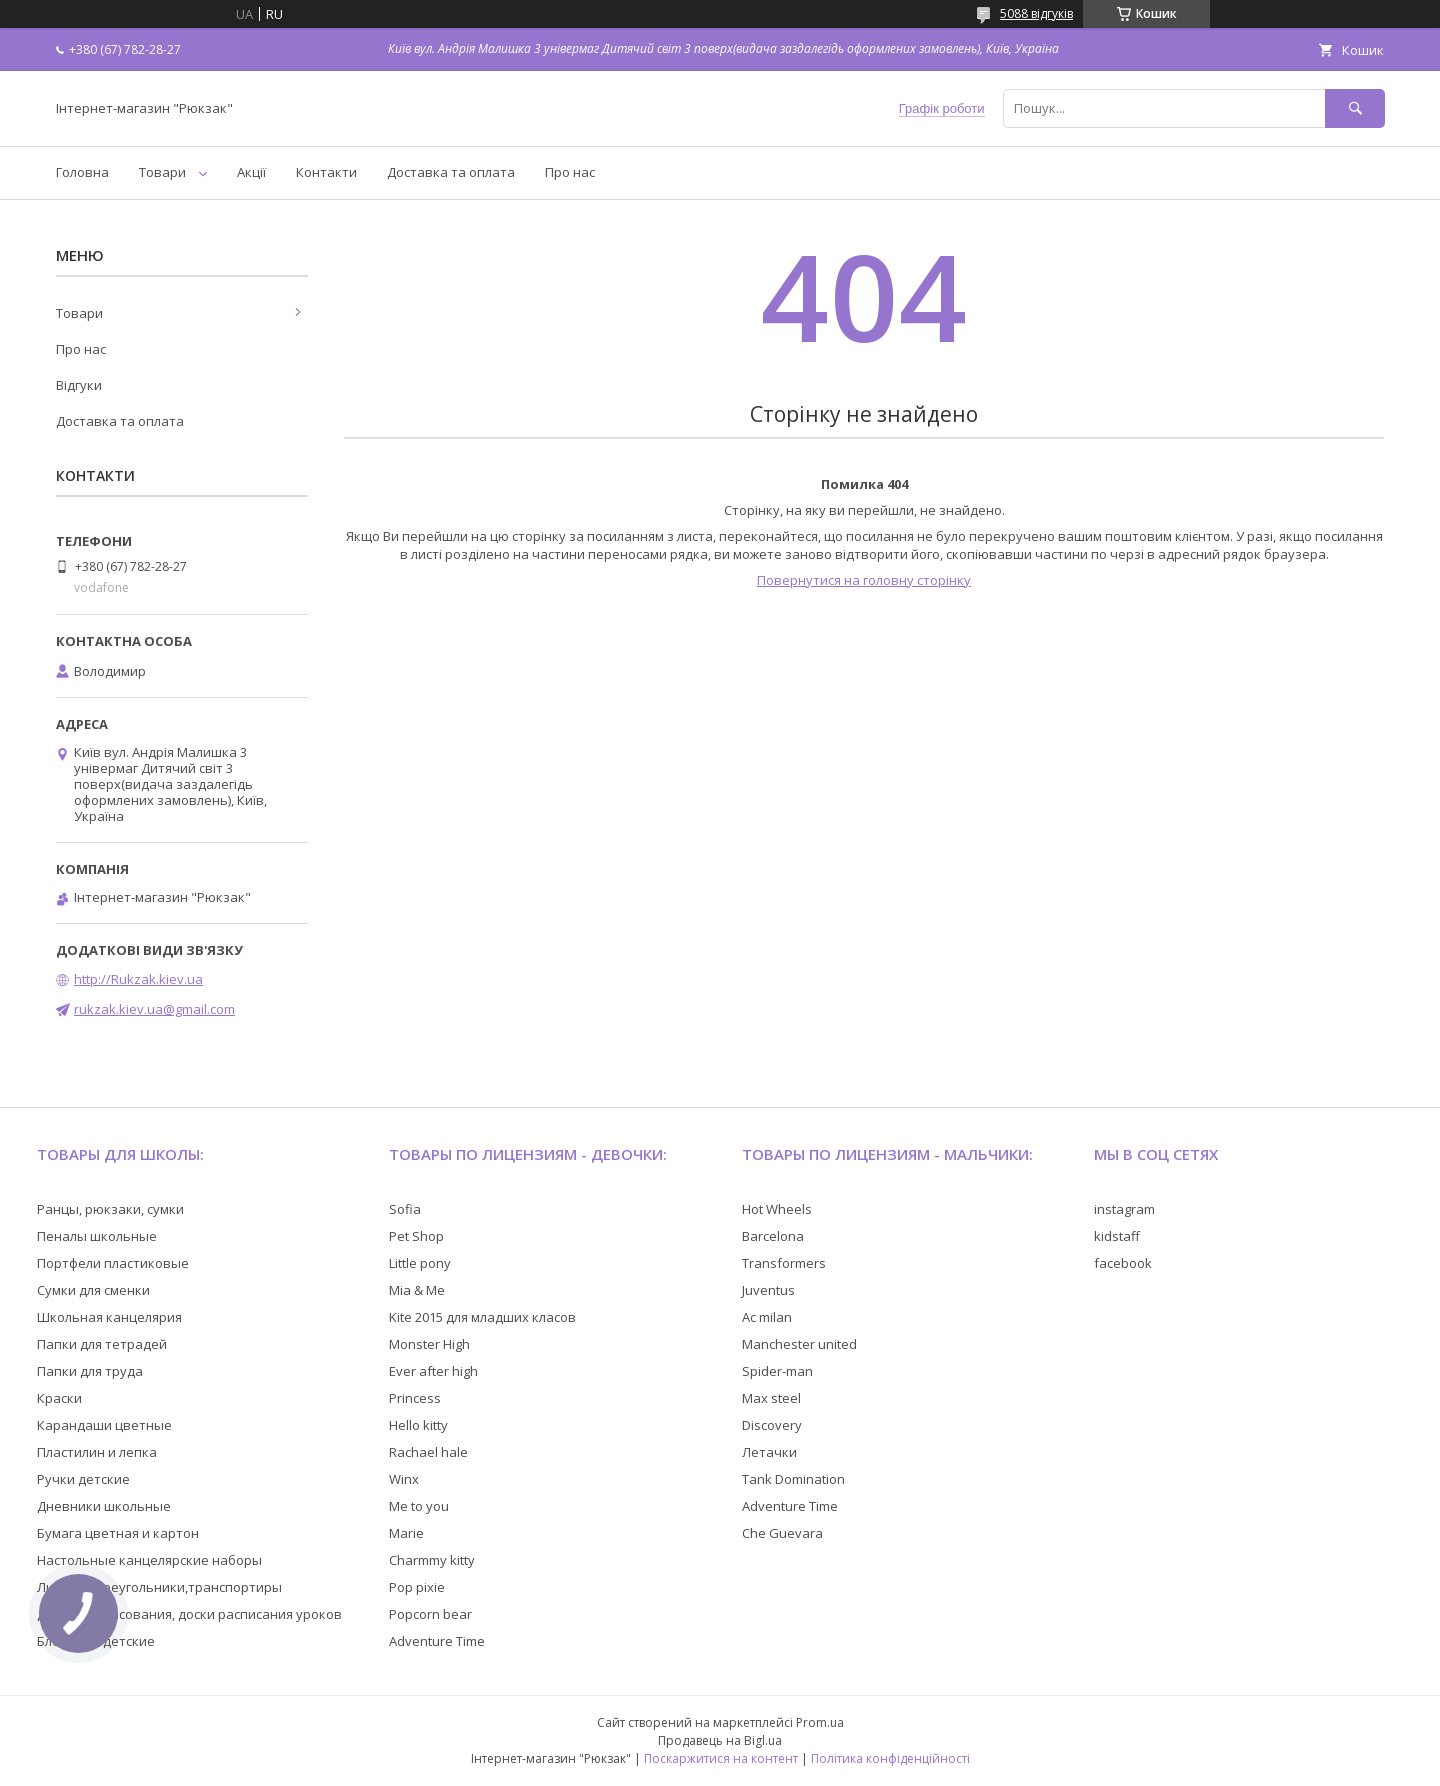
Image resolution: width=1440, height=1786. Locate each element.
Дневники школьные (104, 1506)
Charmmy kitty (432, 1560)
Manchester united (799, 1344)
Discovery (772, 1425)
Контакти (326, 172)
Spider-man (777, 1371)
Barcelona (773, 1236)
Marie (406, 1533)
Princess (415, 1398)
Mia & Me (417, 1290)
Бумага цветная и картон (118, 1533)
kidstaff (1117, 1236)
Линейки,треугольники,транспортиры (159, 1587)
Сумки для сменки (93, 1290)
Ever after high (433, 1371)
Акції (251, 172)
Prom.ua (820, 1722)
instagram (1124, 1209)
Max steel (771, 1398)
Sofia (405, 1209)
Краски (59, 1398)
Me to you (419, 1506)
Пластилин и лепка (97, 1452)
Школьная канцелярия (109, 1317)
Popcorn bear (430, 1614)
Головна (82, 172)
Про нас (570, 172)
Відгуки (79, 385)
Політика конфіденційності (890, 1758)
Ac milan (767, 1317)
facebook (1123, 1263)
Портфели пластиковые (113, 1263)
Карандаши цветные (104, 1425)
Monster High (429, 1344)
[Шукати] (1355, 108)
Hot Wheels (777, 1209)
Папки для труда (90, 1371)
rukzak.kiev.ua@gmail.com (154, 1009)
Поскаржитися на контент (721, 1758)
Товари (162, 172)
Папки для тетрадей (102, 1344)
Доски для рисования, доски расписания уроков (189, 1614)
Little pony (420, 1263)
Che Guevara (782, 1533)
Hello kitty (418, 1425)
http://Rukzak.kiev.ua (138, 979)
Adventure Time (437, 1641)
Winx (404, 1479)
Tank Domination (793, 1479)
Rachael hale (428, 1452)
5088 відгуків (1036, 13)
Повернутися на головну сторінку (864, 580)
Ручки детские (83, 1479)
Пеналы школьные (97, 1236)
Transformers (784, 1263)
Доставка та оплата (451, 172)
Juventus (768, 1290)
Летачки (769, 1452)
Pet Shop (416, 1236)
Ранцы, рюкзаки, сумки (110, 1209)
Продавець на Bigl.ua (720, 1740)
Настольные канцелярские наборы (149, 1560)
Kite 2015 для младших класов (482, 1317)
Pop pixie (417, 1587)
